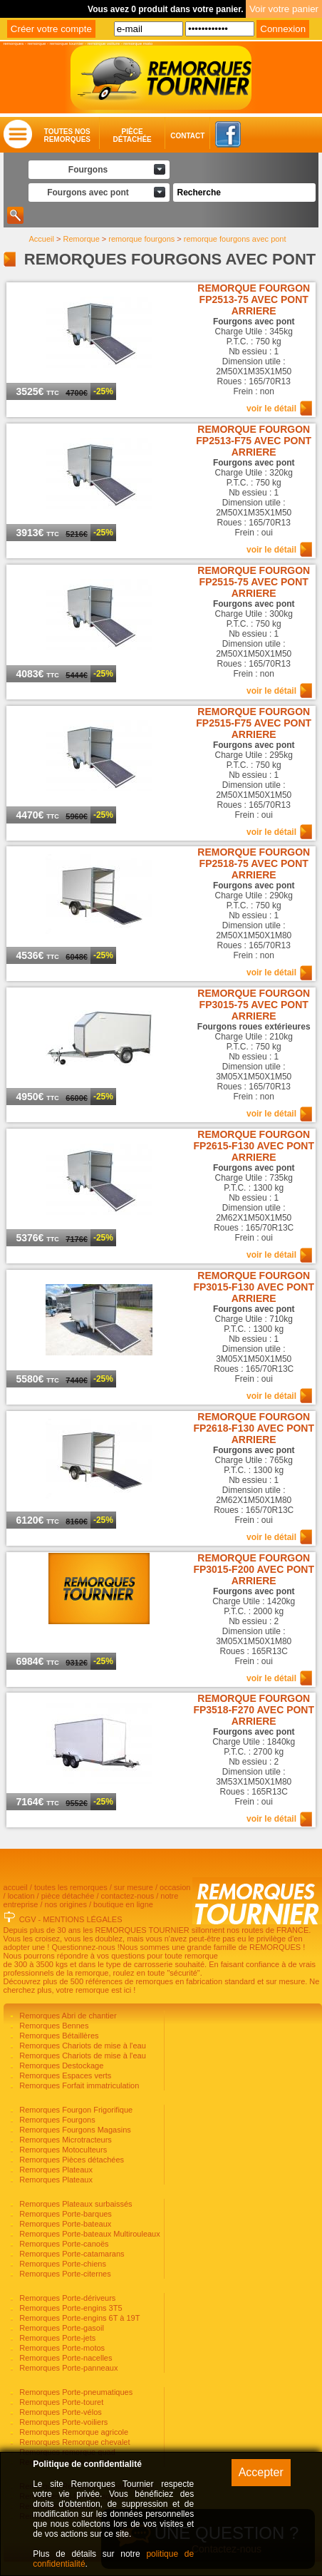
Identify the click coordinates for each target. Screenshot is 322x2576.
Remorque (81, 239)
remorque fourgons (141, 239)
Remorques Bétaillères (57, 2035)
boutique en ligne (123, 1904)
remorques (14, 43)
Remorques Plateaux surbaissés (74, 2204)
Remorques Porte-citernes (63, 2273)
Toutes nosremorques (66, 135)
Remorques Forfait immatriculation (78, 2085)
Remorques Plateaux (55, 2169)
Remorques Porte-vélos (59, 2412)
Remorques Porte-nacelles (64, 2358)
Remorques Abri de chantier (66, 2015)
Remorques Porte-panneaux (67, 2368)
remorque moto (137, 43)
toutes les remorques (71, 1887)
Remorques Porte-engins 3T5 (69, 2308)
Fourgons (88, 170)
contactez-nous (128, 1896)
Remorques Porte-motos (61, 2348)
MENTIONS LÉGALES (82, 1919)
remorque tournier (67, 43)
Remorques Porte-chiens (61, 2263)
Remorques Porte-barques (64, 2214)
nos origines (66, 1904)
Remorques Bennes (52, 2025)
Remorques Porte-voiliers (62, 2422)
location (21, 1896)
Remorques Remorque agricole (72, 2432)
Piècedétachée (132, 135)
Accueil (40, 239)
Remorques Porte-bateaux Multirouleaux (88, 2233)
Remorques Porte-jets (56, 2338)
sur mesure (133, 1887)
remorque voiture (104, 43)
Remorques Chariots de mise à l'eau (81, 2045)
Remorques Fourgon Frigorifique (75, 2109)
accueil (16, 1887)
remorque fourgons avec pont (235, 239)
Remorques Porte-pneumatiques (75, 2392)
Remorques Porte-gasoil (60, 2328)
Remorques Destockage (60, 2065)
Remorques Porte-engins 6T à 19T (78, 2318)
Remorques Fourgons (56, 2119)
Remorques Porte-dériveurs (66, 2298)
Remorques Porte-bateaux (64, 2224)
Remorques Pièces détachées (70, 2159)
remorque (37, 43)
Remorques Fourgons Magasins (74, 2129)
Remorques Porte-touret (60, 2402)
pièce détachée (68, 1896)
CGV (27, 1919)
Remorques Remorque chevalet (73, 2442)
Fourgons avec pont (88, 192)
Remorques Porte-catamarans (70, 2253)
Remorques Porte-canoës (62, 2243)
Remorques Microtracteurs (64, 2139)
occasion (175, 1887)
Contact (173, 136)
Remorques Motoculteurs (62, 2149)
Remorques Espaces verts (64, 2075)
